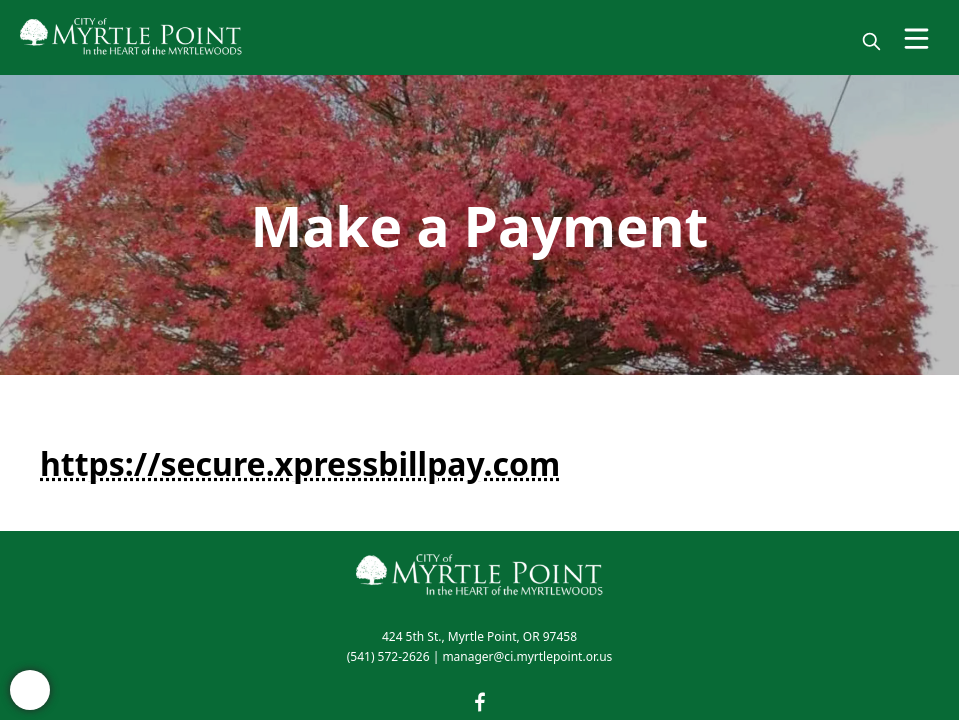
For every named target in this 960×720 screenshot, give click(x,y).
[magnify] (871, 41)
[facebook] (480, 702)
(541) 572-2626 (388, 656)
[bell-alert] (30, 690)
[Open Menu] (916, 38)
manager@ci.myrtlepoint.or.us (527, 656)
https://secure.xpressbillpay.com (300, 463)
